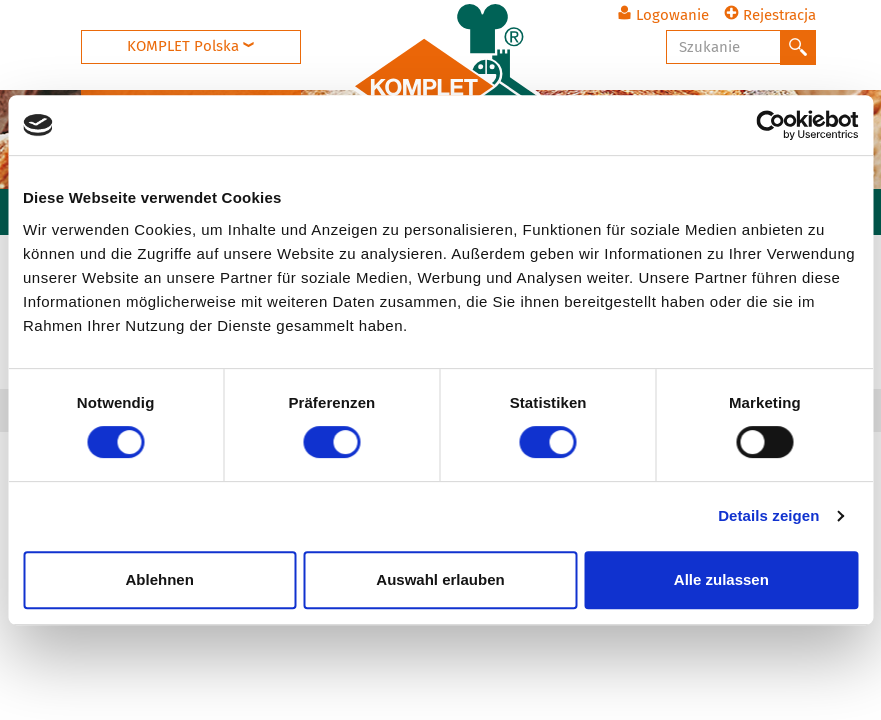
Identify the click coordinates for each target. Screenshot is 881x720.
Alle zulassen (721, 579)
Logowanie (663, 15)
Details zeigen (768, 515)
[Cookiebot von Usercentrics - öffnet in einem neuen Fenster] (770, 125)
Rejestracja (770, 15)
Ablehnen (160, 579)
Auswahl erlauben (440, 579)
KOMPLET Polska (190, 46)
